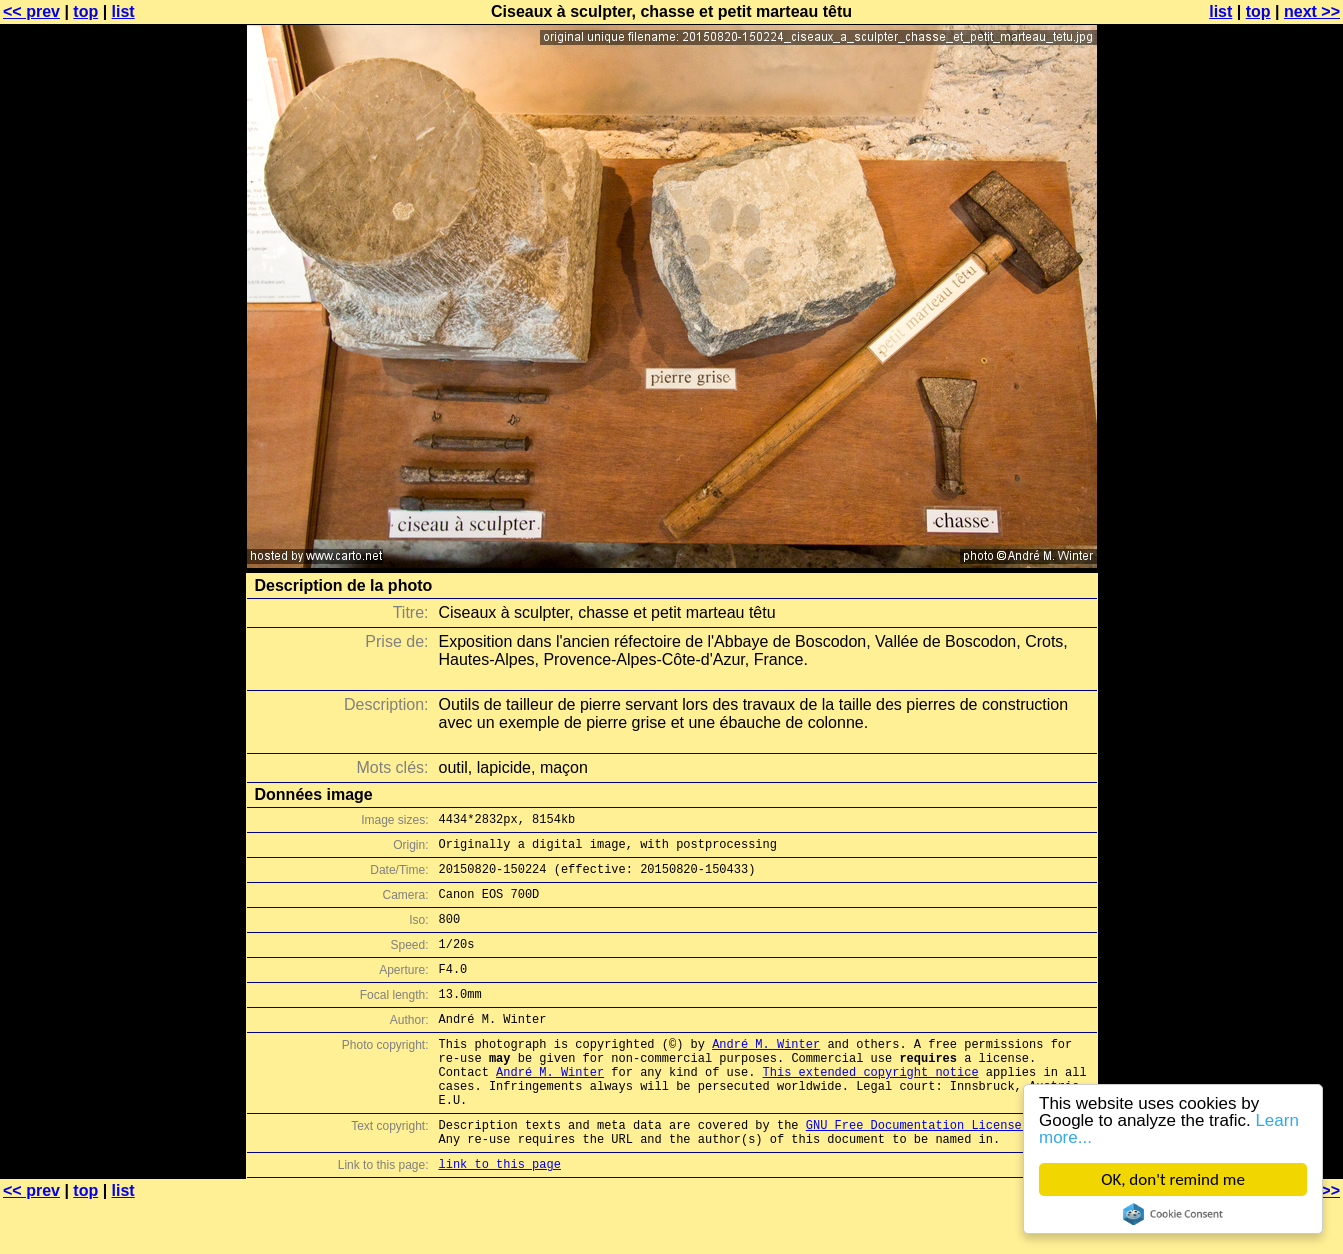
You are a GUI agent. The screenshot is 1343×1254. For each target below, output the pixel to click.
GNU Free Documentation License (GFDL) (939, 1169)
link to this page (500, 1214)
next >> (1312, 11)
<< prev (31, 11)
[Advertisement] (1262, 495)
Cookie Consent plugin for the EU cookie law (1173, 1214)
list (123, 11)
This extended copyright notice (871, 1107)
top (85, 11)
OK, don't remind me (1173, 1179)
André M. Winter (766, 1073)
